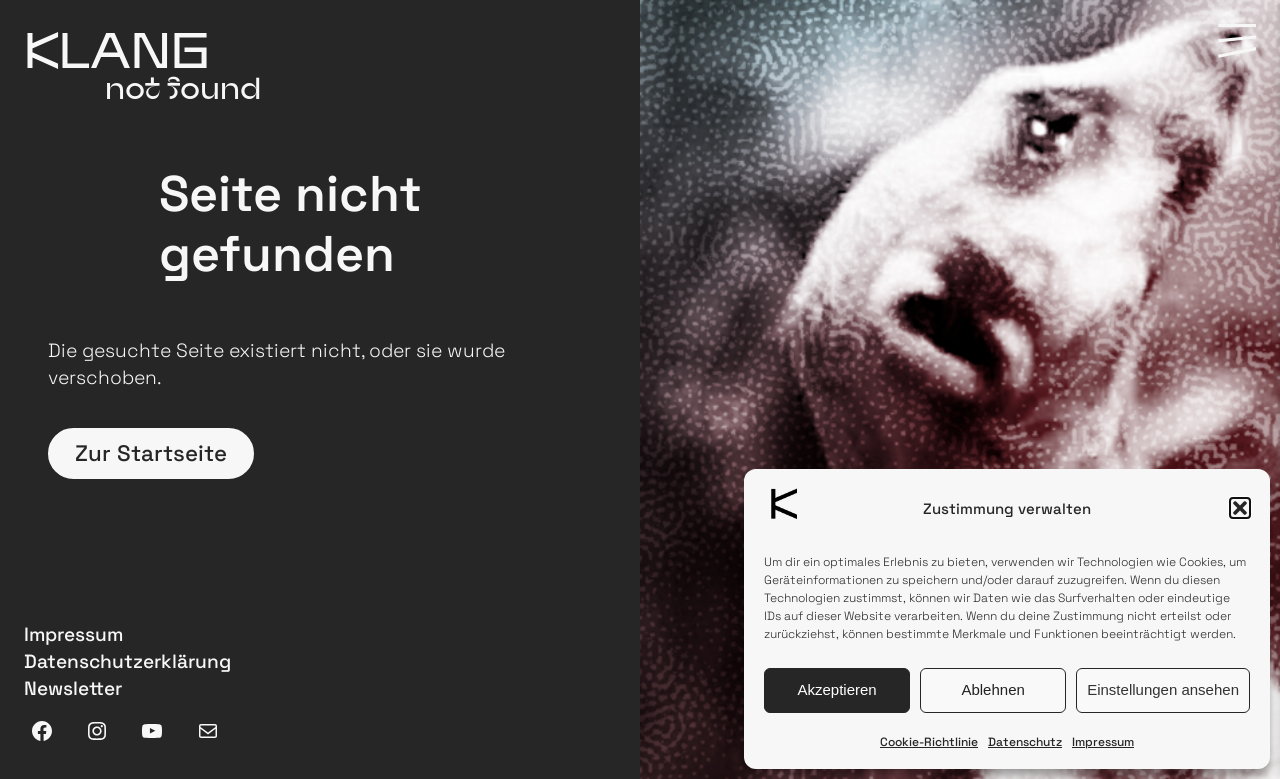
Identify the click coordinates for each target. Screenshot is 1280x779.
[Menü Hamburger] (1237, 42)
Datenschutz (1025, 742)
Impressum (1103, 742)
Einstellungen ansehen (1163, 689)
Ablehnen (992, 689)
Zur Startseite (151, 453)
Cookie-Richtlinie (929, 742)
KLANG (117, 49)
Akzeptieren (836, 689)
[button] (1240, 508)
